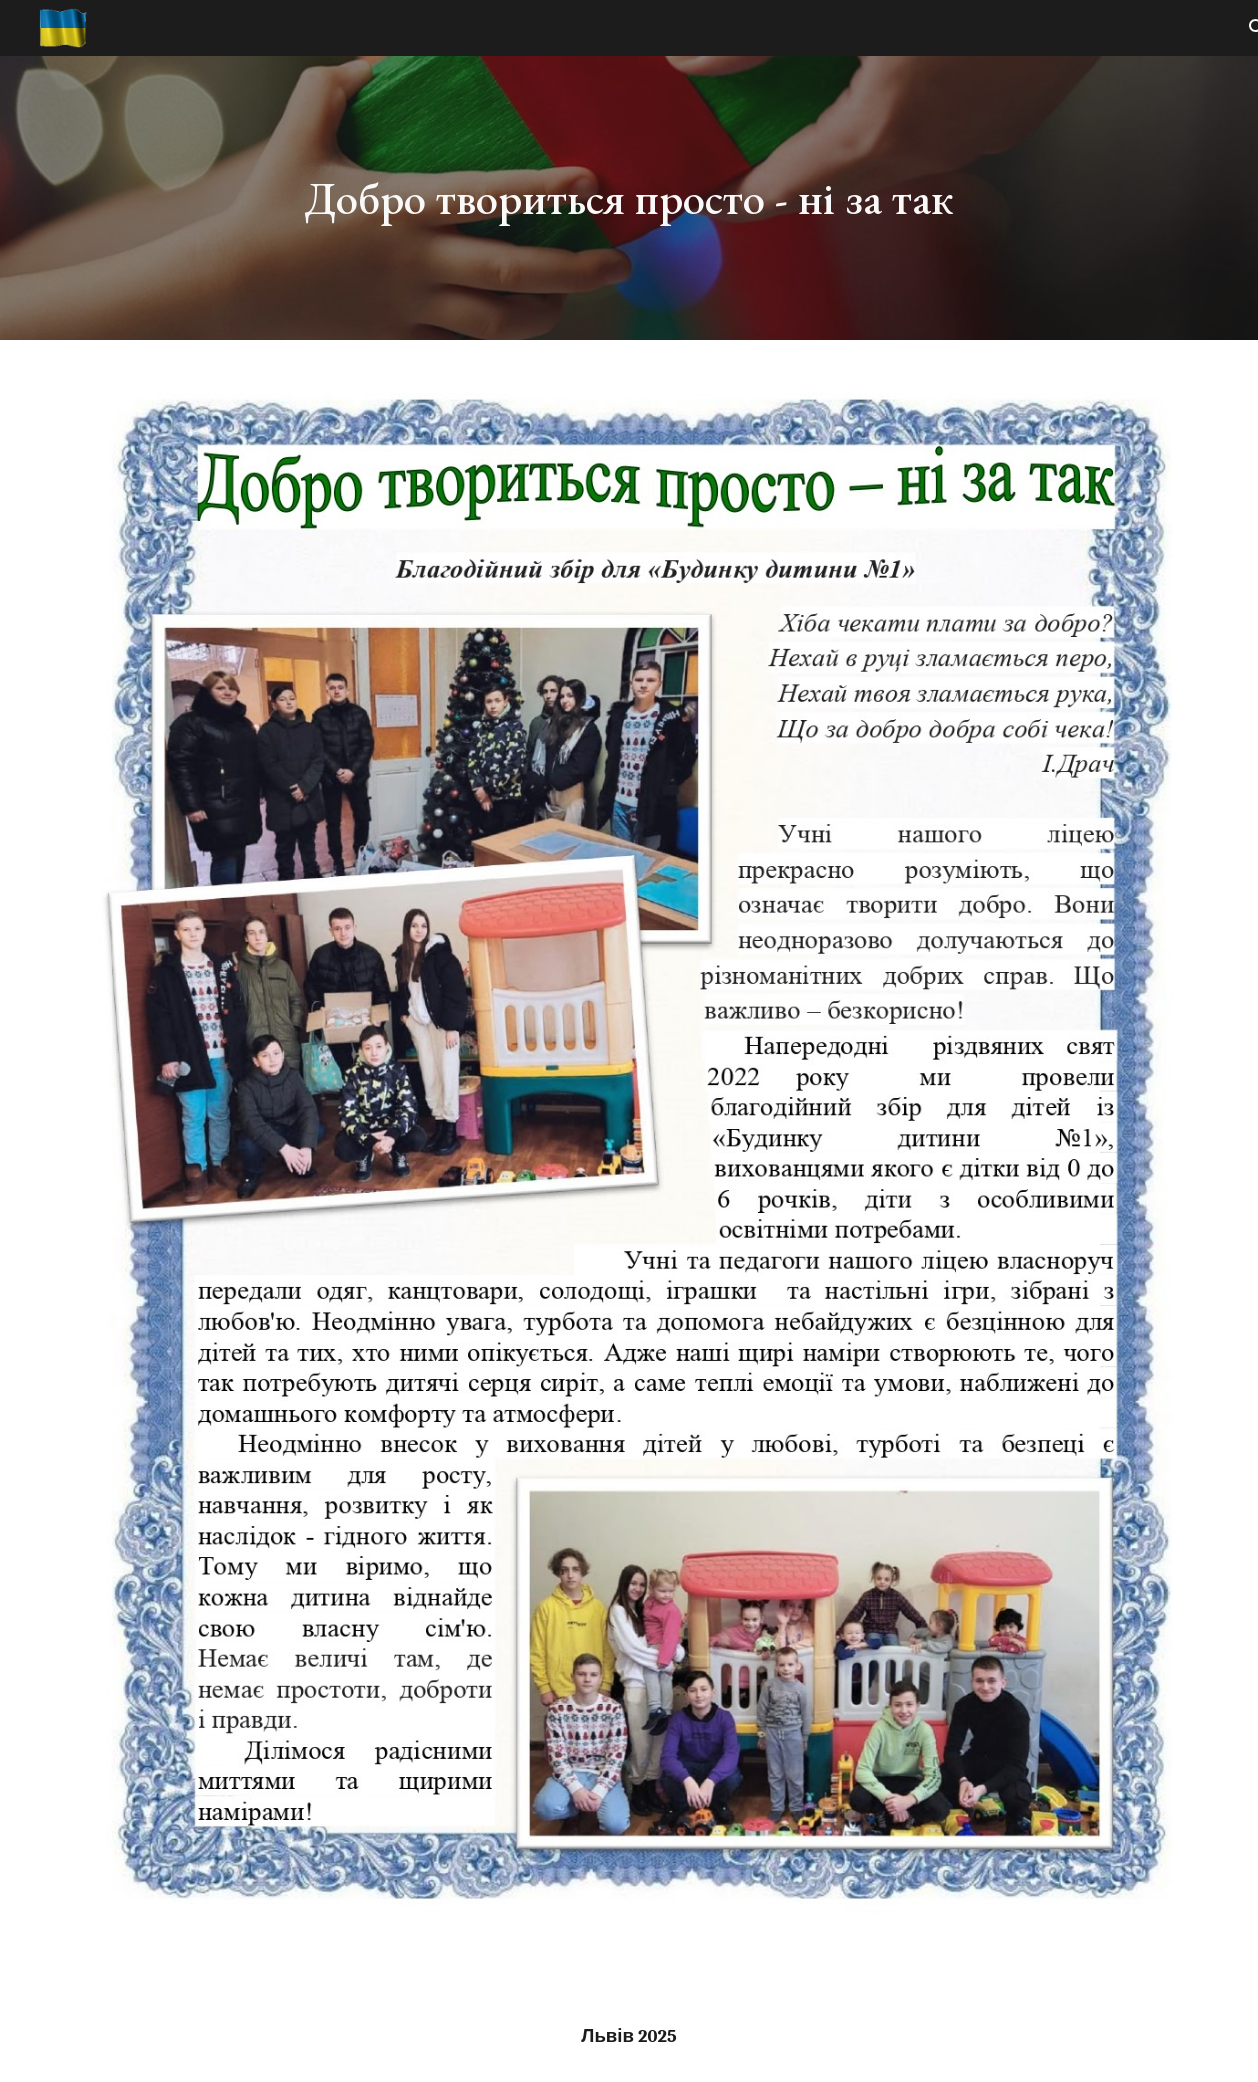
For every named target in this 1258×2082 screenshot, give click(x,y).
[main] (629, 198)
